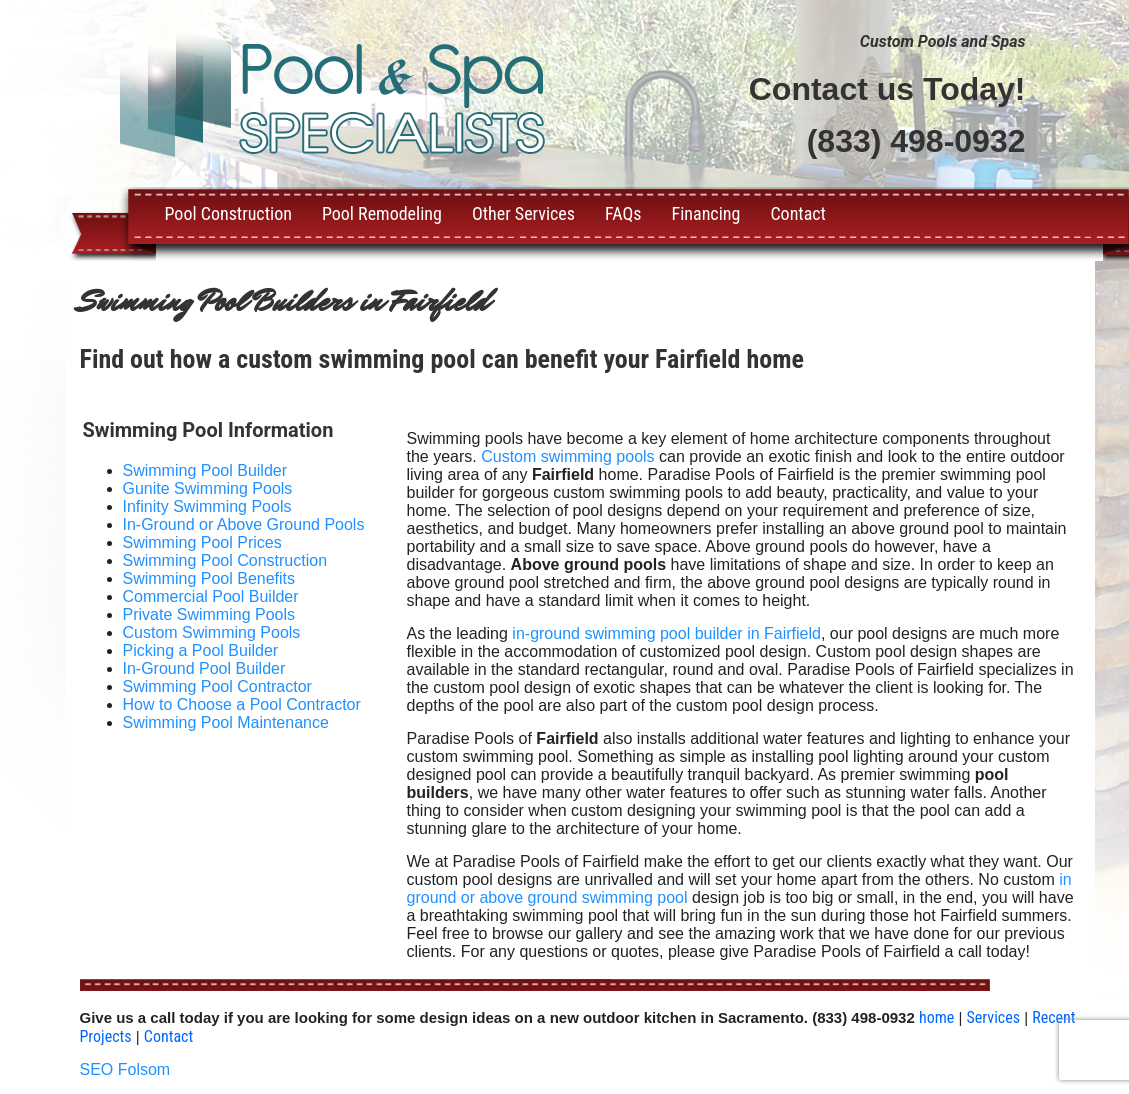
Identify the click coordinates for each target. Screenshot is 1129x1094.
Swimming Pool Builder (205, 470)
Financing (706, 213)
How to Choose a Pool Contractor (242, 704)
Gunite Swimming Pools (208, 488)
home (936, 1017)
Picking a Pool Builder (201, 650)
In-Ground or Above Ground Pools (244, 524)
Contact (798, 213)
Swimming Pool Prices (202, 542)
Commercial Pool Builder (211, 596)
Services (993, 1017)
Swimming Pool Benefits (209, 578)
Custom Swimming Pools (212, 632)
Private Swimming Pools (209, 614)
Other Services (523, 213)
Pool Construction (228, 213)
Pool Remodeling (382, 213)
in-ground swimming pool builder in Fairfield (666, 633)
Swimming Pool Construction (225, 560)
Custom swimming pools (567, 456)
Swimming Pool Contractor (217, 686)
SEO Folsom (125, 1069)
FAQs (623, 213)
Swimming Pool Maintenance (226, 722)
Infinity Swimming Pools (207, 506)
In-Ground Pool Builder (204, 668)
